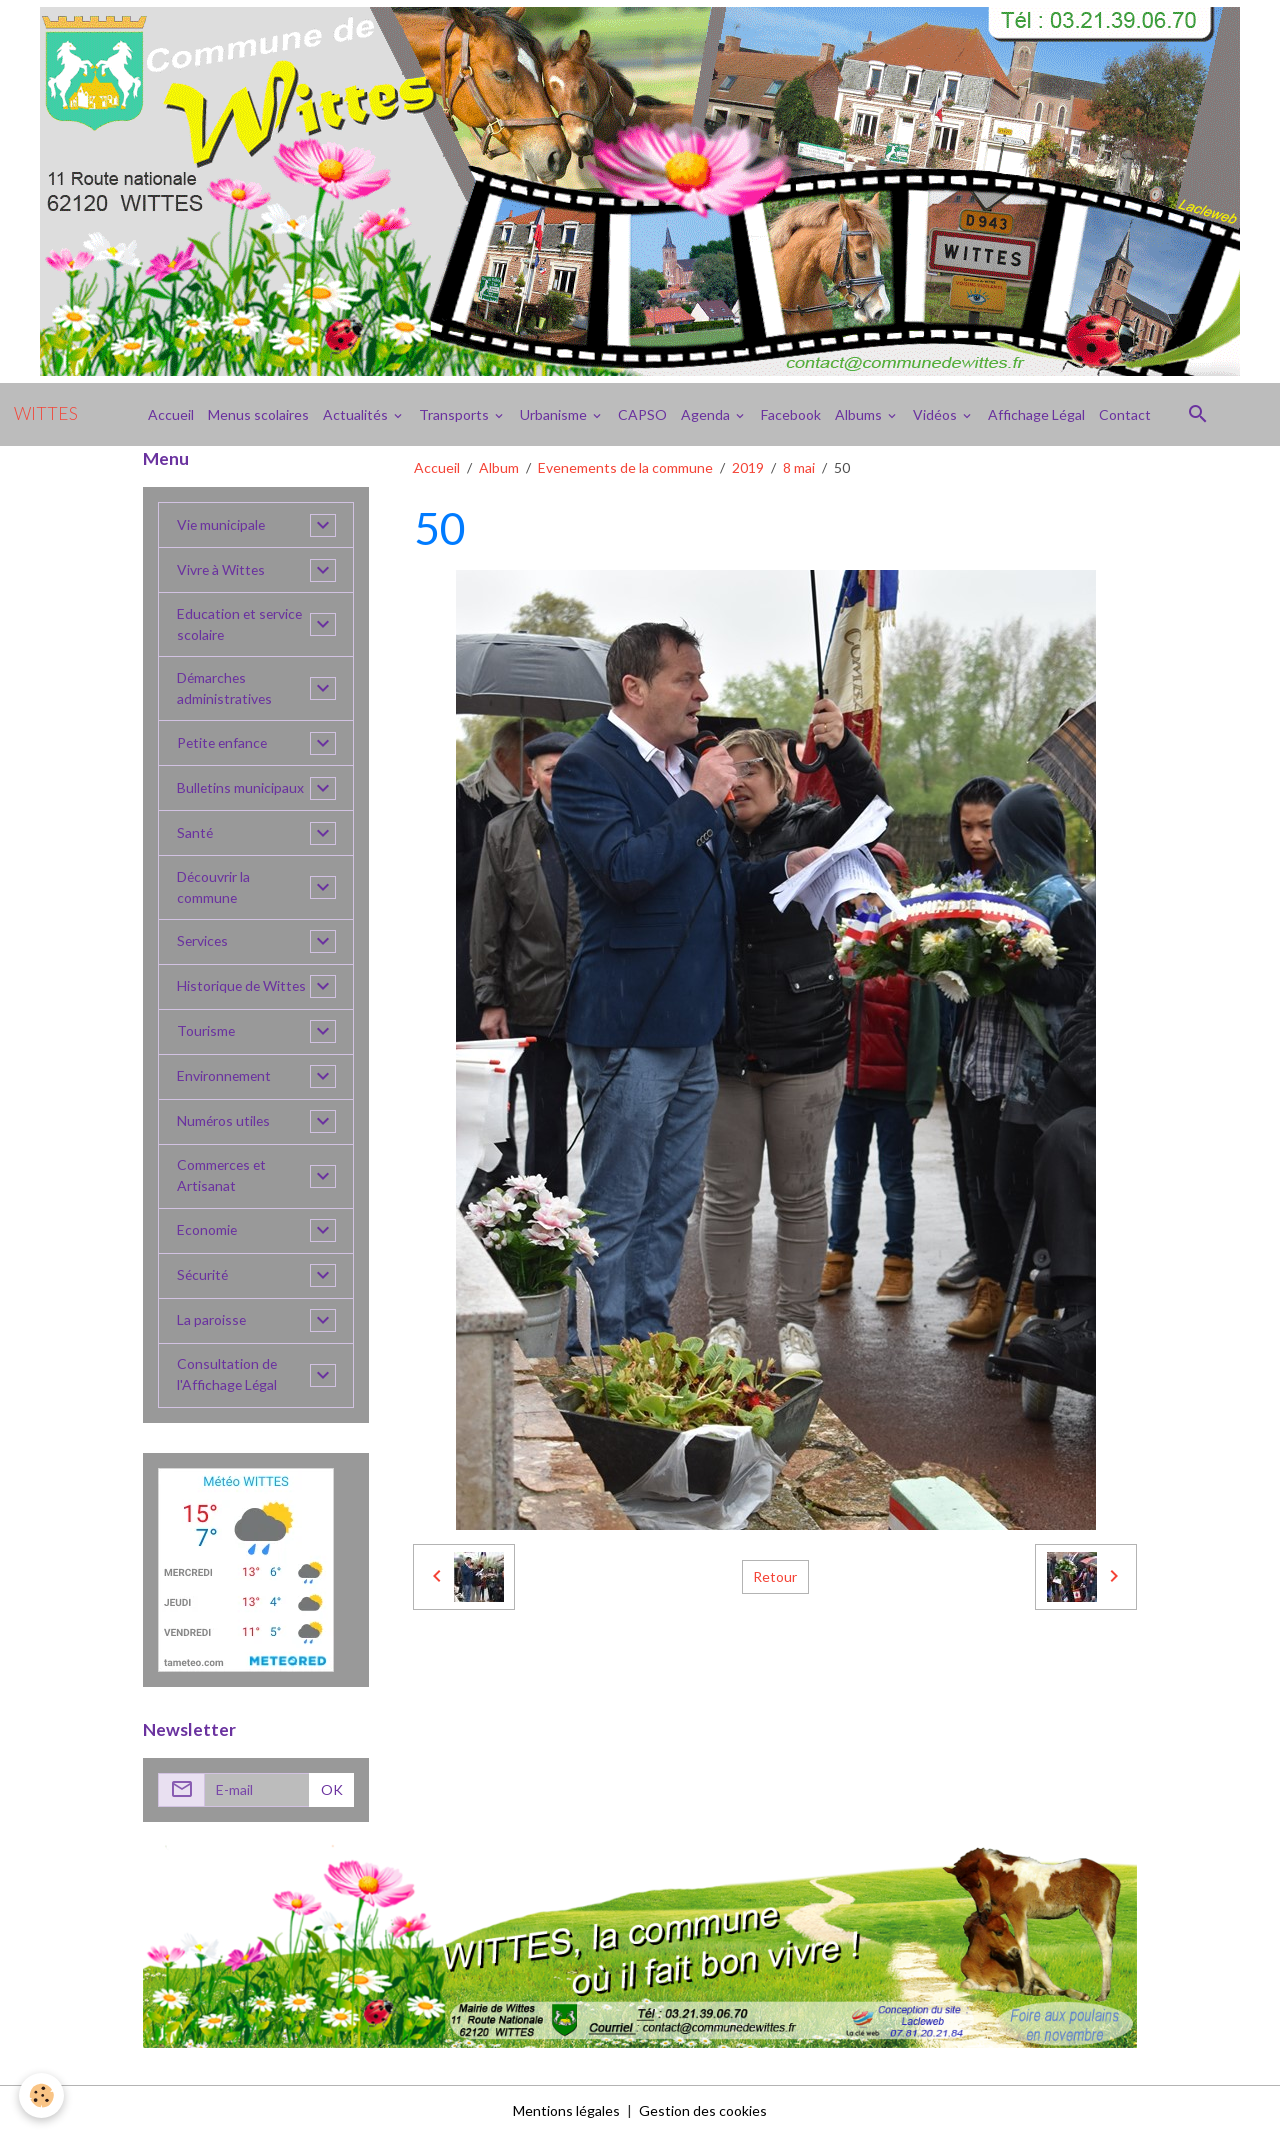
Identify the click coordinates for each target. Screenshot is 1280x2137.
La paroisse (212, 1321)
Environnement (225, 1077)
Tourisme (206, 1032)
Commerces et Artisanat (223, 1177)
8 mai (799, 467)
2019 (748, 467)
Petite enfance (224, 743)
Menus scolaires (258, 414)
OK (332, 1790)
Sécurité (203, 1276)
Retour (775, 1576)
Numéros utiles (224, 1122)
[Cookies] (42, 2095)
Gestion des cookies (703, 2111)
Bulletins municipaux (241, 788)
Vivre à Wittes (222, 570)
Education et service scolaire (241, 625)
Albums (860, 414)
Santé (195, 833)
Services (203, 942)
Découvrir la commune (214, 888)
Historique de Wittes (243, 987)
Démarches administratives (225, 689)
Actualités (357, 414)
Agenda (707, 414)
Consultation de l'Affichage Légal (228, 1376)
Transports (455, 414)
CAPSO (642, 414)
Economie (207, 1231)
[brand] (46, 414)
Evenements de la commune (625, 467)
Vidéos (936, 414)
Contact (1125, 414)
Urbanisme (555, 414)
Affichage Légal (1036, 414)
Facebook (791, 414)
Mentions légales (566, 2111)
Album (499, 467)
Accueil (171, 414)
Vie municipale (222, 525)
